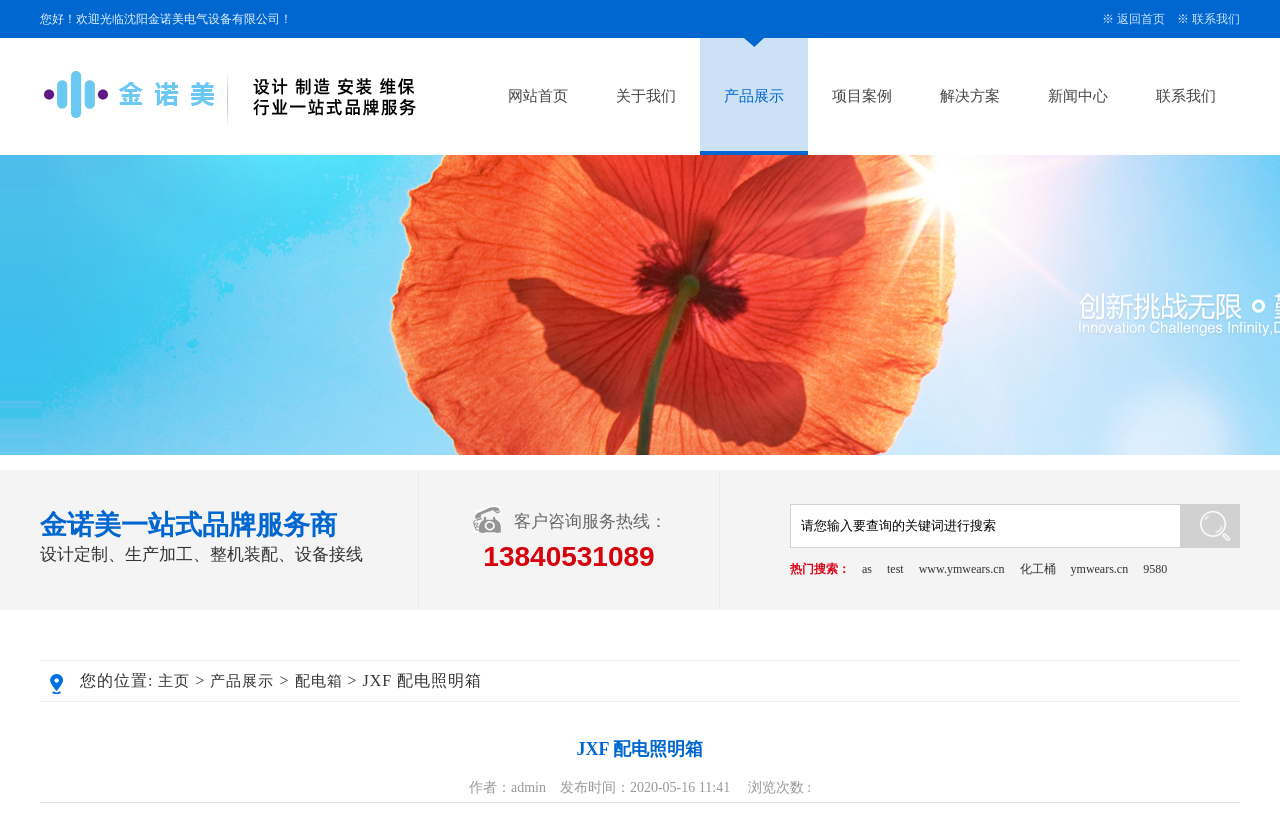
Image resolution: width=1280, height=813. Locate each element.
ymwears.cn (1100, 569)
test (895, 569)
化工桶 (1038, 569)
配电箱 (319, 681)
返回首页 (1141, 19)
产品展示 (754, 96)
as (867, 569)
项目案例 (862, 96)
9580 (1155, 569)
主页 (174, 681)
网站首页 (538, 96)
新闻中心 (1078, 96)
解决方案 (970, 96)
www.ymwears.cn (962, 569)
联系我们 (1216, 19)
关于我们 (646, 96)
